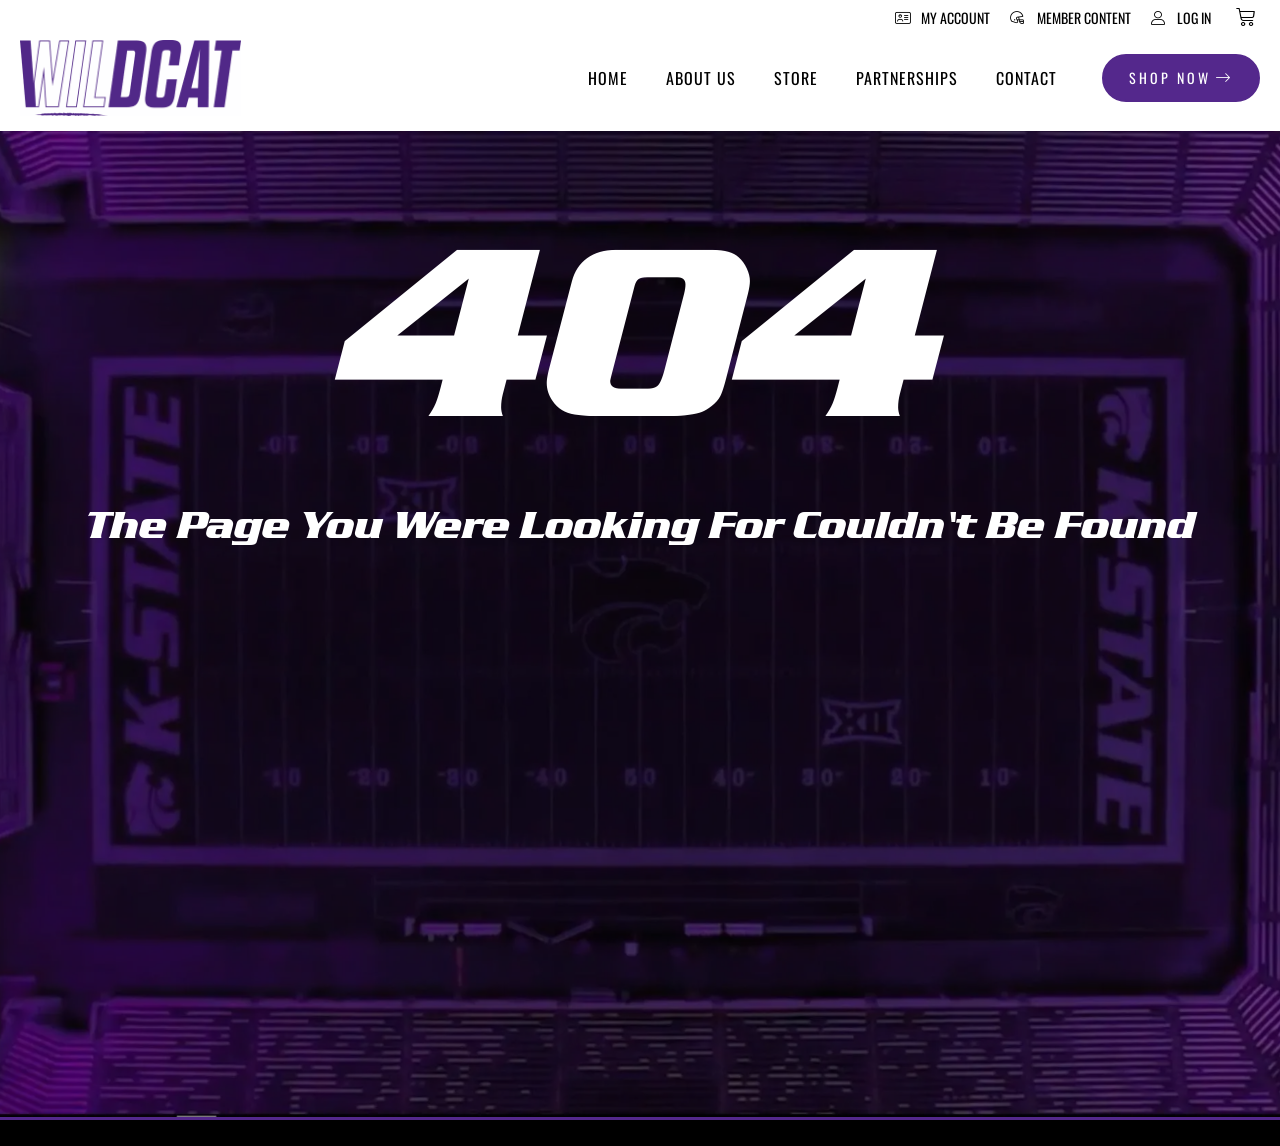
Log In (1194, 17)
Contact (1026, 78)
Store (796, 78)
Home (608, 78)
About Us (701, 78)
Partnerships (907, 78)
